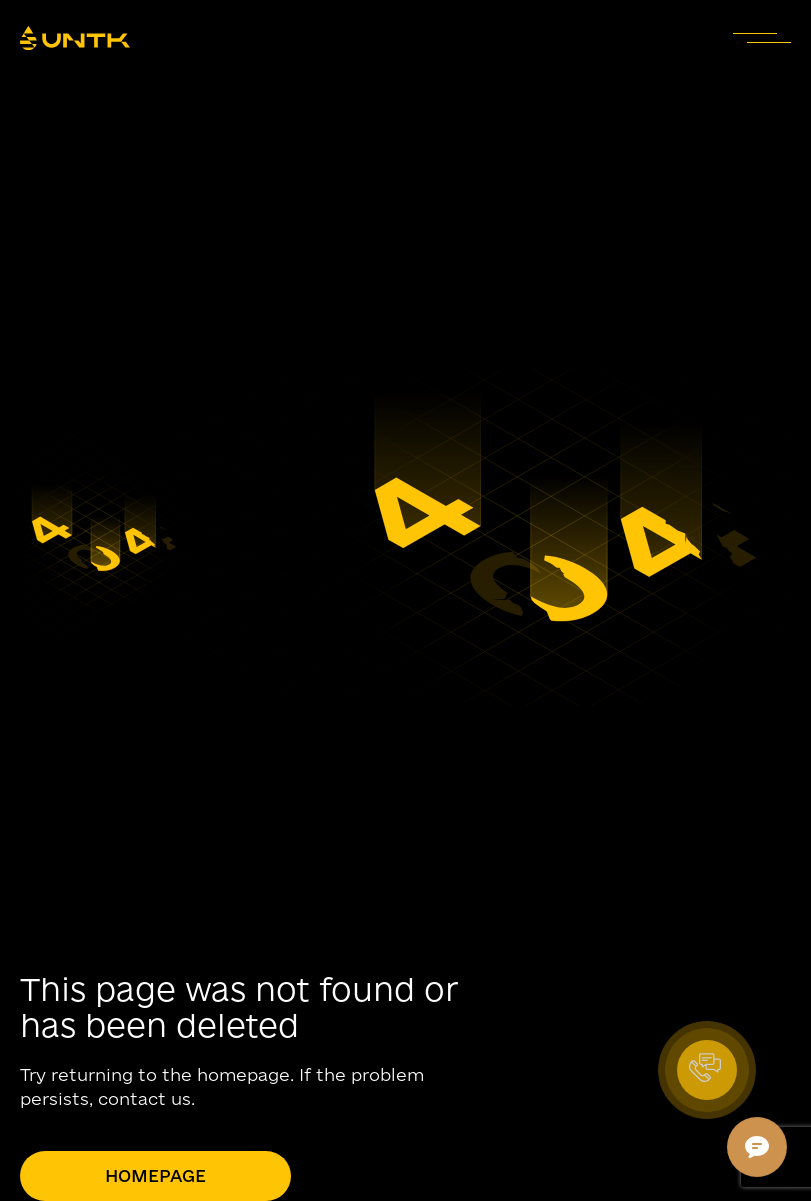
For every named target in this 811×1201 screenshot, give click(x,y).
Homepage (155, 1175)
